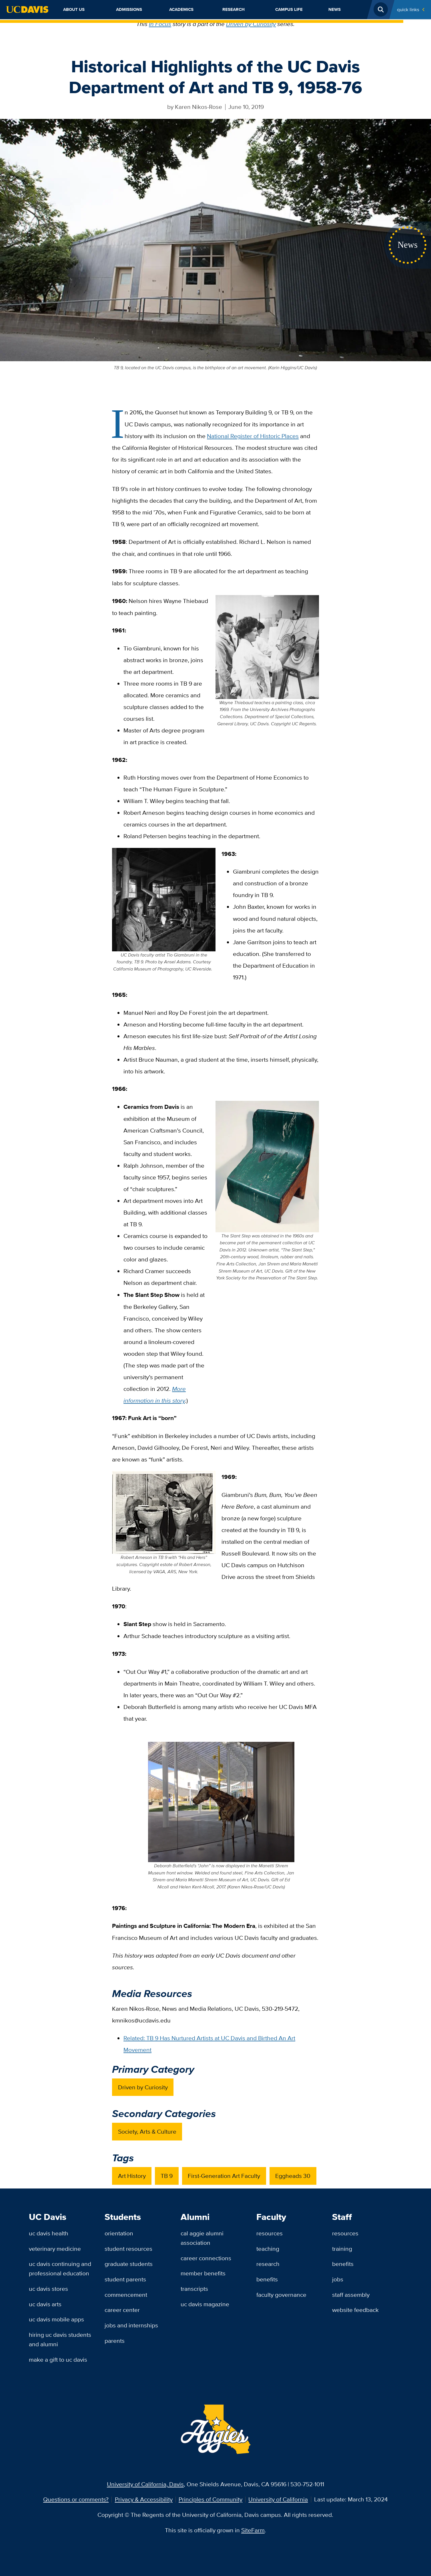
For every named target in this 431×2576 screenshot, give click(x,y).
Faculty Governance (281, 2295)
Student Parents (125, 2279)
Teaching (267, 2248)
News (334, 9)
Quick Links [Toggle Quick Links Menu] (408, 9)
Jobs (337, 2279)
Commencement (126, 2295)
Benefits (267, 2279)
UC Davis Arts (45, 2304)
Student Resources (128, 2248)
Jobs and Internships (131, 2325)
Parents (115, 2341)
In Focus (160, 24)
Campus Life (289, 9)
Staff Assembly (351, 2295)
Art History (132, 2176)
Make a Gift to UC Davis (58, 2359)
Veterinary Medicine (55, 2248)
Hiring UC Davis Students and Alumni (60, 2339)
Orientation (119, 2233)
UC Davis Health (48, 2233)
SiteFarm (253, 2530)
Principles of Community (210, 2499)
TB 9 (167, 2176)
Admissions (129, 9)
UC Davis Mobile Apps (56, 2319)
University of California (278, 2499)
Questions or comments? (76, 2499)
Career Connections (206, 2258)
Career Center (122, 2310)
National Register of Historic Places (253, 436)
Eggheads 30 (292, 2176)
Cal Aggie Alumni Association (202, 2238)
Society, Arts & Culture (147, 2131)
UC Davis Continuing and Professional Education (60, 2268)
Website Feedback (355, 2310)
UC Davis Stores (48, 2289)
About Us (74, 9)
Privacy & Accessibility (144, 2499)
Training (342, 2248)
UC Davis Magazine (205, 2304)
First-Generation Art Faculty (224, 2176)
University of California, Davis (145, 2484)
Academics (181, 9)
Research (233, 9)
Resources (269, 2233)
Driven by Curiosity (251, 24)
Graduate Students (129, 2264)
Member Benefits (203, 2273)
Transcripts (194, 2289)
